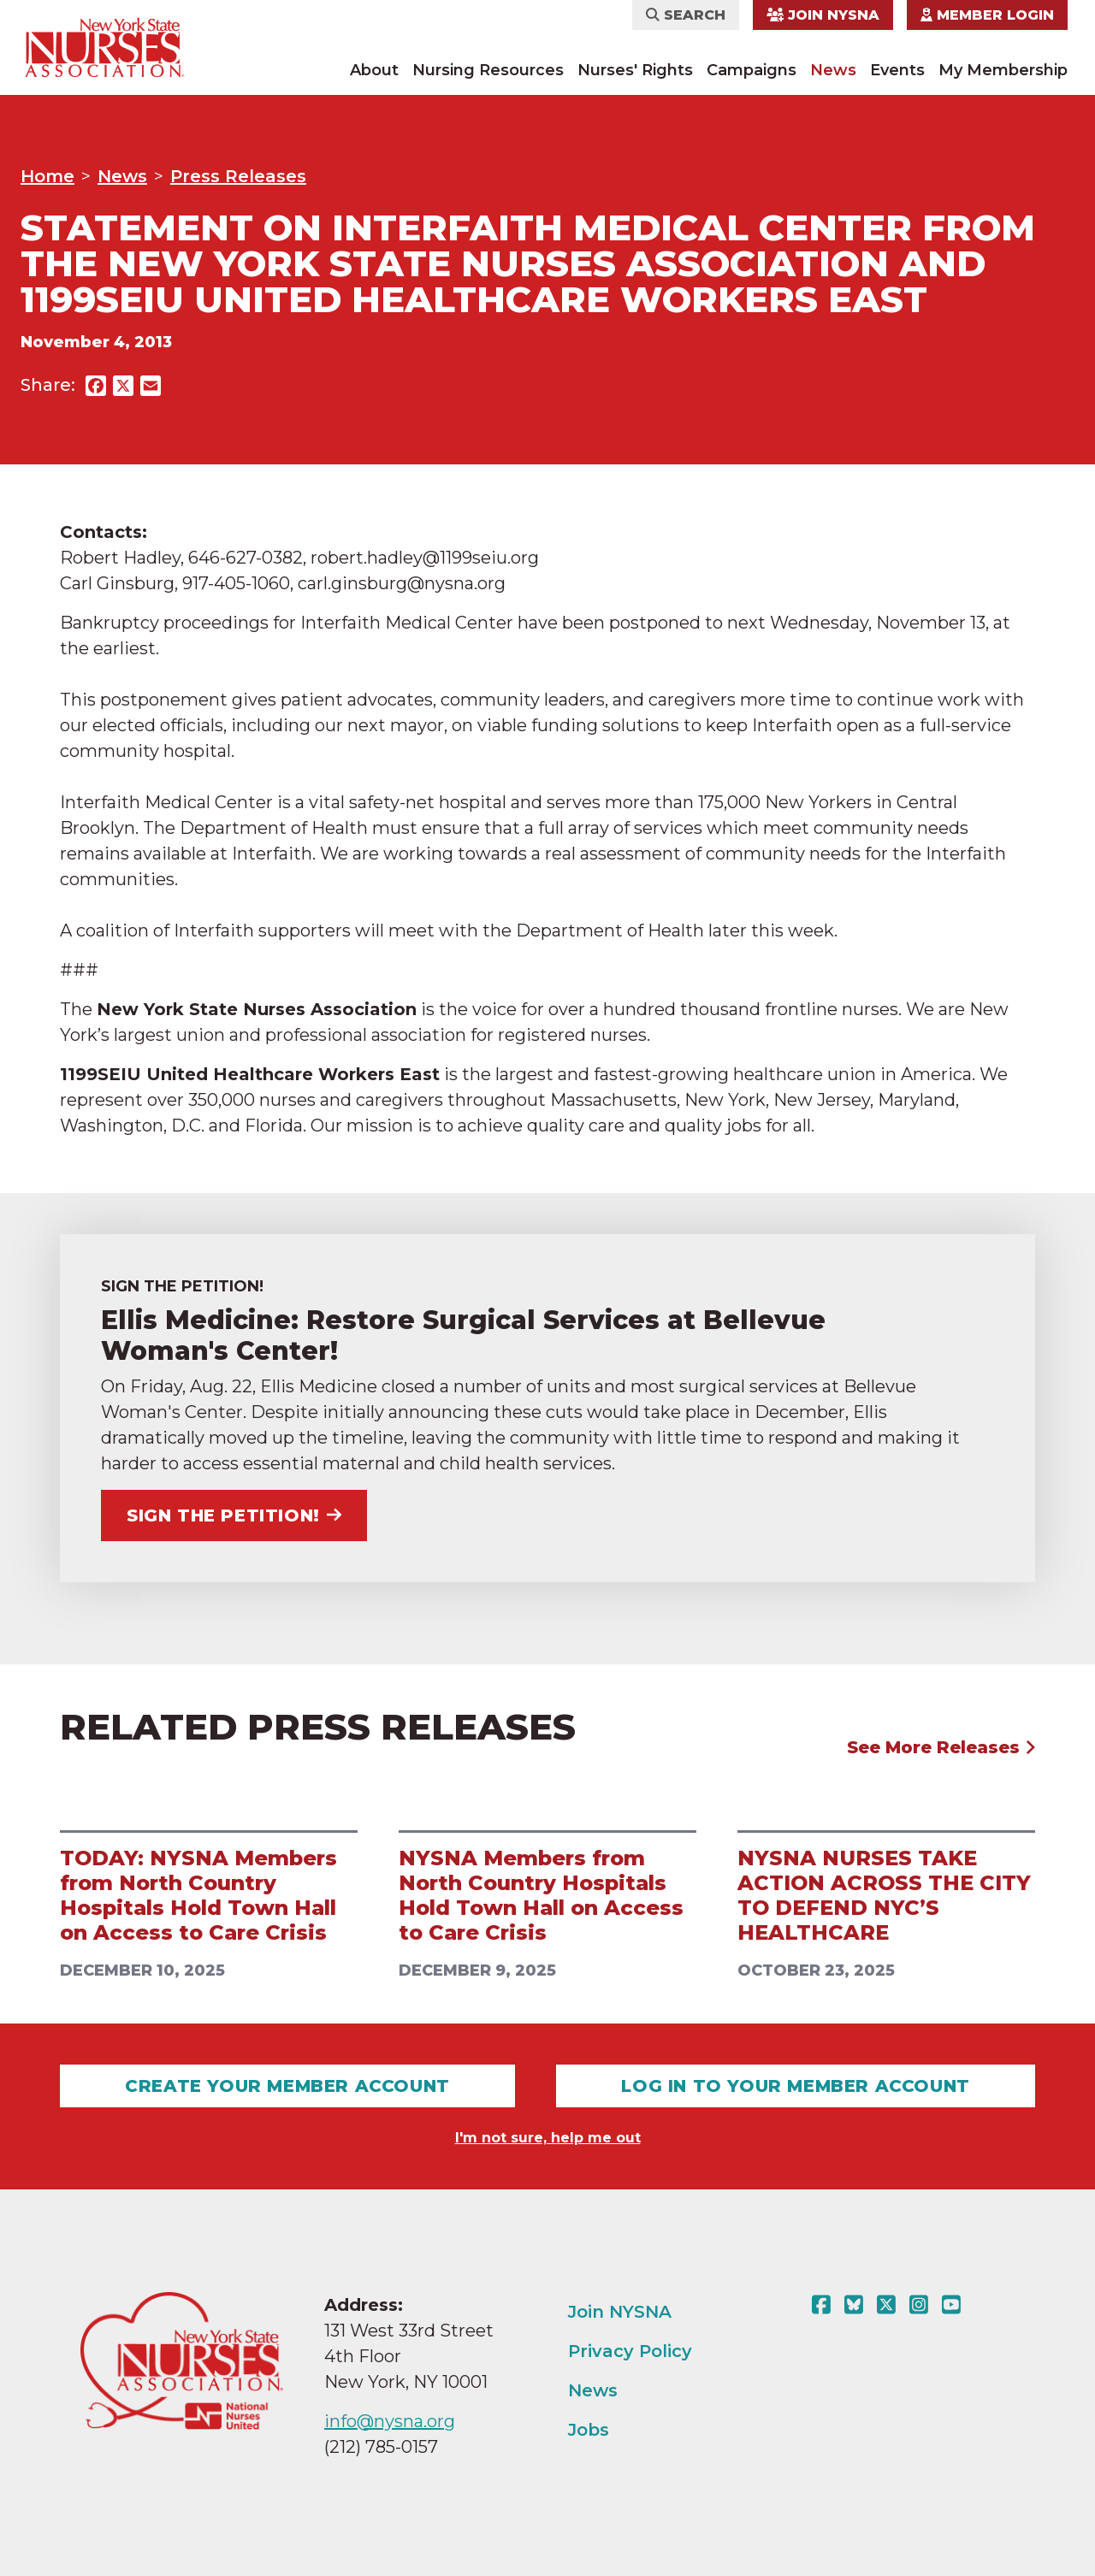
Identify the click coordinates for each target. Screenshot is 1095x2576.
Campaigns (751, 70)
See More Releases (941, 1747)
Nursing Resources (488, 70)
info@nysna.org (389, 2421)
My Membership (1003, 70)
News (833, 70)
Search (685, 15)
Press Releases (238, 176)
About (374, 70)
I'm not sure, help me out (548, 2138)
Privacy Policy (630, 2351)
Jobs (588, 2429)
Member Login (987, 15)
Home (47, 176)
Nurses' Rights (635, 70)
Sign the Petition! (234, 1515)
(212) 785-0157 (381, 2447)
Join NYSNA (822, 15)
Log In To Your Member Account (795, 2086)
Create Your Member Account (287, 2086)
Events (897, 70)
